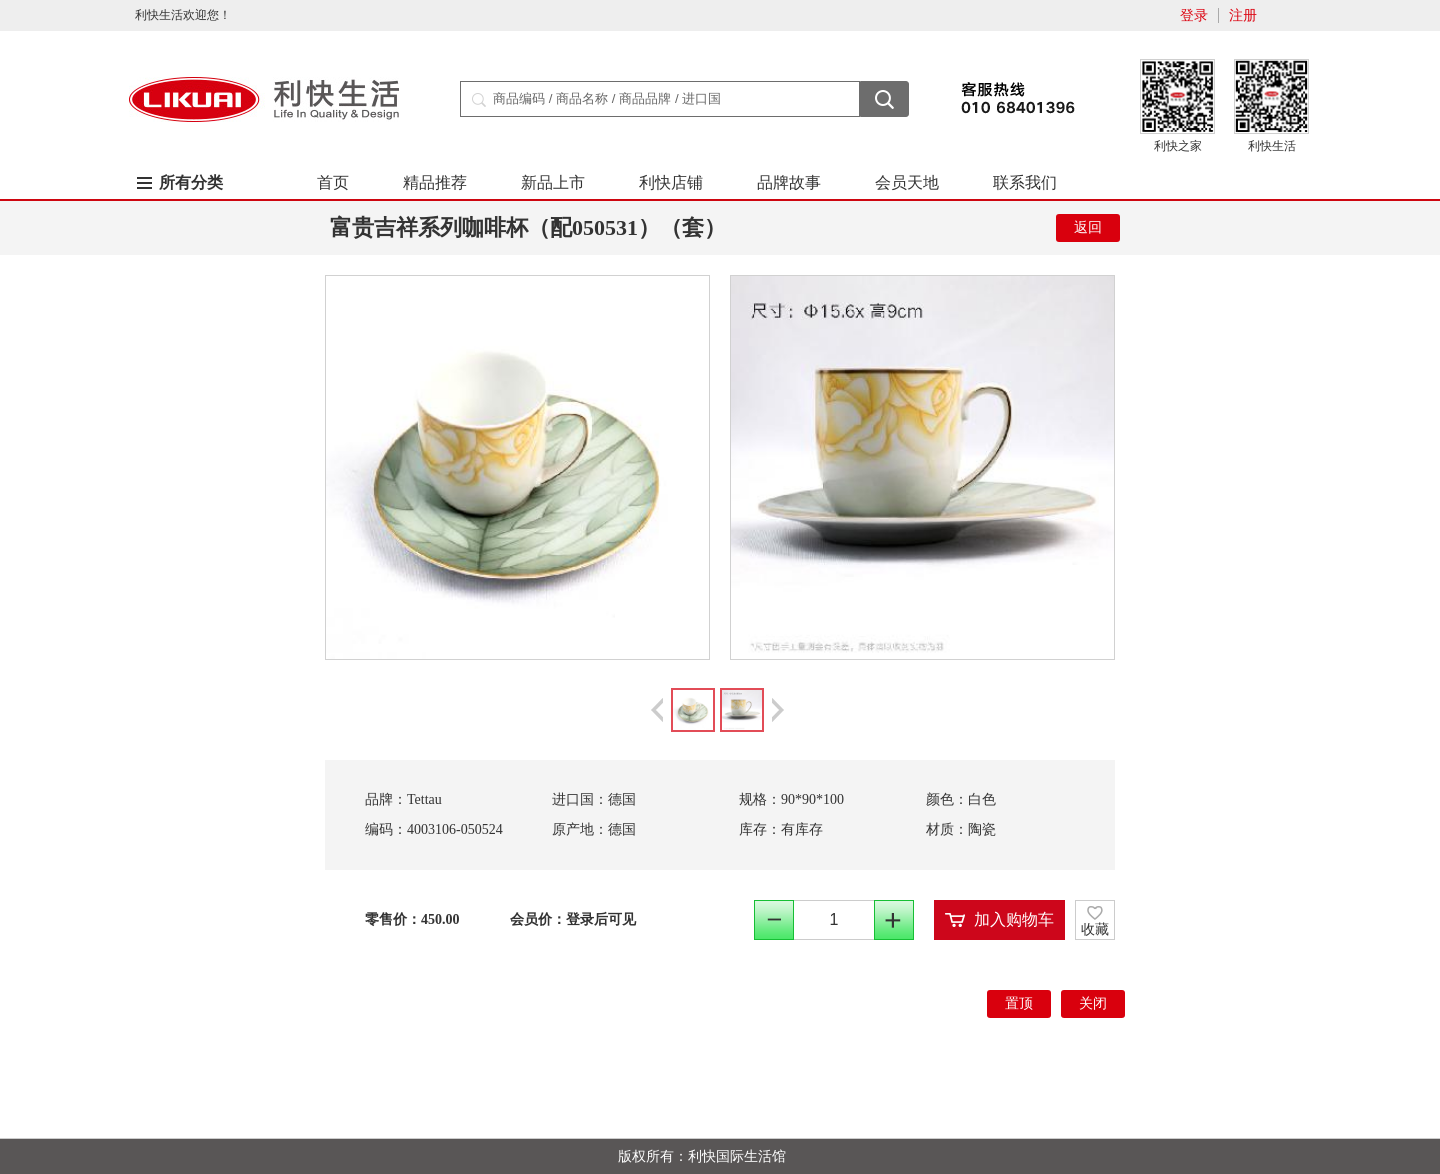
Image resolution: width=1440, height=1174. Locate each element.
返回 (1088, 227)
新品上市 (553, 182)
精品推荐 (435, 182)
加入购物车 (1014, 919)
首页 (333, 182)
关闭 (1093, 1003)
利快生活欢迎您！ (183, 15)
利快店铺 (671, 182)
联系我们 (1025, 182)
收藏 (1095, 929)
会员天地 (907, 182)
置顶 (1019, 1003)
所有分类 (191, 182)
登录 (1194, 15)
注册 (1243, 15)
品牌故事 (789, 182)
